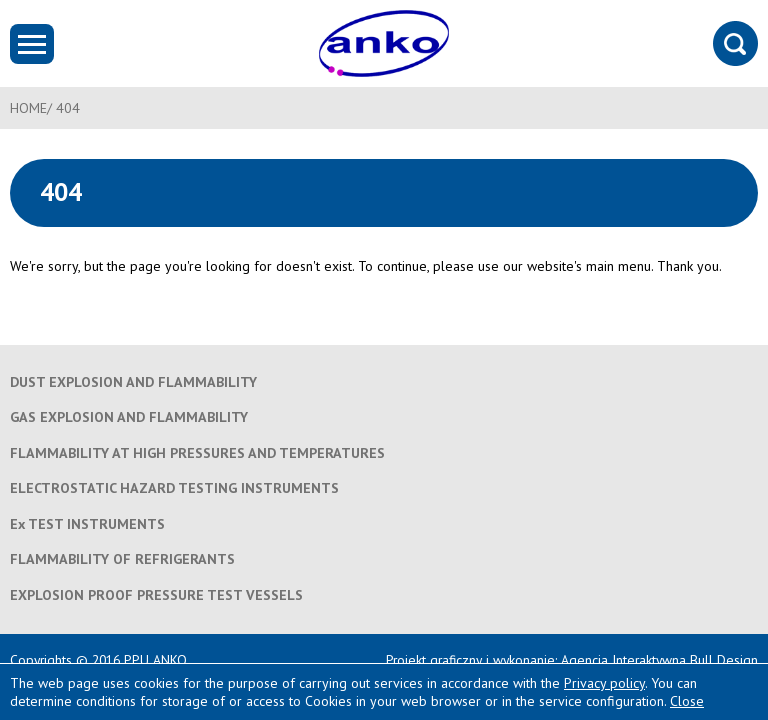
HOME (28, 108)
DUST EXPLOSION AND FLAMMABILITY (133, 382)
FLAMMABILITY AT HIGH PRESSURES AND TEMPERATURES (197, 453)
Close (687, 701)
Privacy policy (604, 683)
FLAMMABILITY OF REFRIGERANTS (122, 559)
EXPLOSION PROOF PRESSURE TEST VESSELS (156, 595)
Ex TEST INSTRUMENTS (87, 524)
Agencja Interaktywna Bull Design (659, 660)
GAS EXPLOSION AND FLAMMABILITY (129, 417)
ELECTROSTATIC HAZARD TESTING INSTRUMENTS (174, 488)
